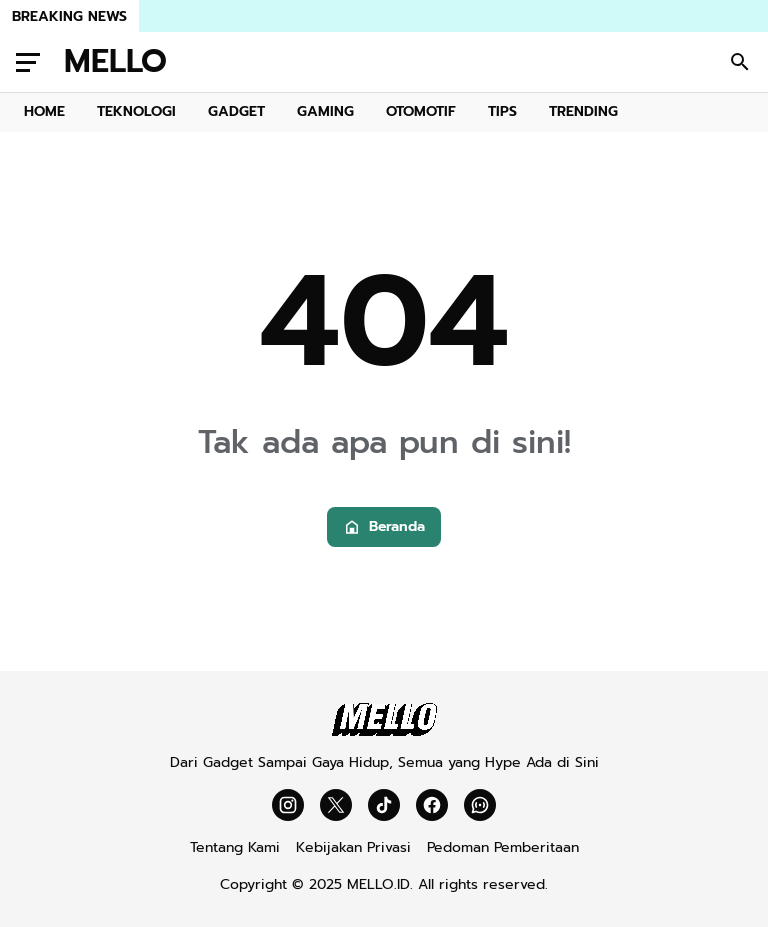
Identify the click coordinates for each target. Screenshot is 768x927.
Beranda (384, 526)
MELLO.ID (378, 884)
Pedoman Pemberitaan (503, 847)
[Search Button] (740, 62)
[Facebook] (432, 805)
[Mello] (384, 731)
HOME (44, 111)
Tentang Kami (235, 847)
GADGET (236, 111)
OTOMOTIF (421, 111)
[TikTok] (384, 805)
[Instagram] (288, 805)
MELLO (115, 62)
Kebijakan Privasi (353, 847)
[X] (336, 805)
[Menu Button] (28, 62)
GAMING (325, 111)
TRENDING (583, 111)
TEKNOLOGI (136, 111)
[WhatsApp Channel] (480, 805)
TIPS (502, 111)
